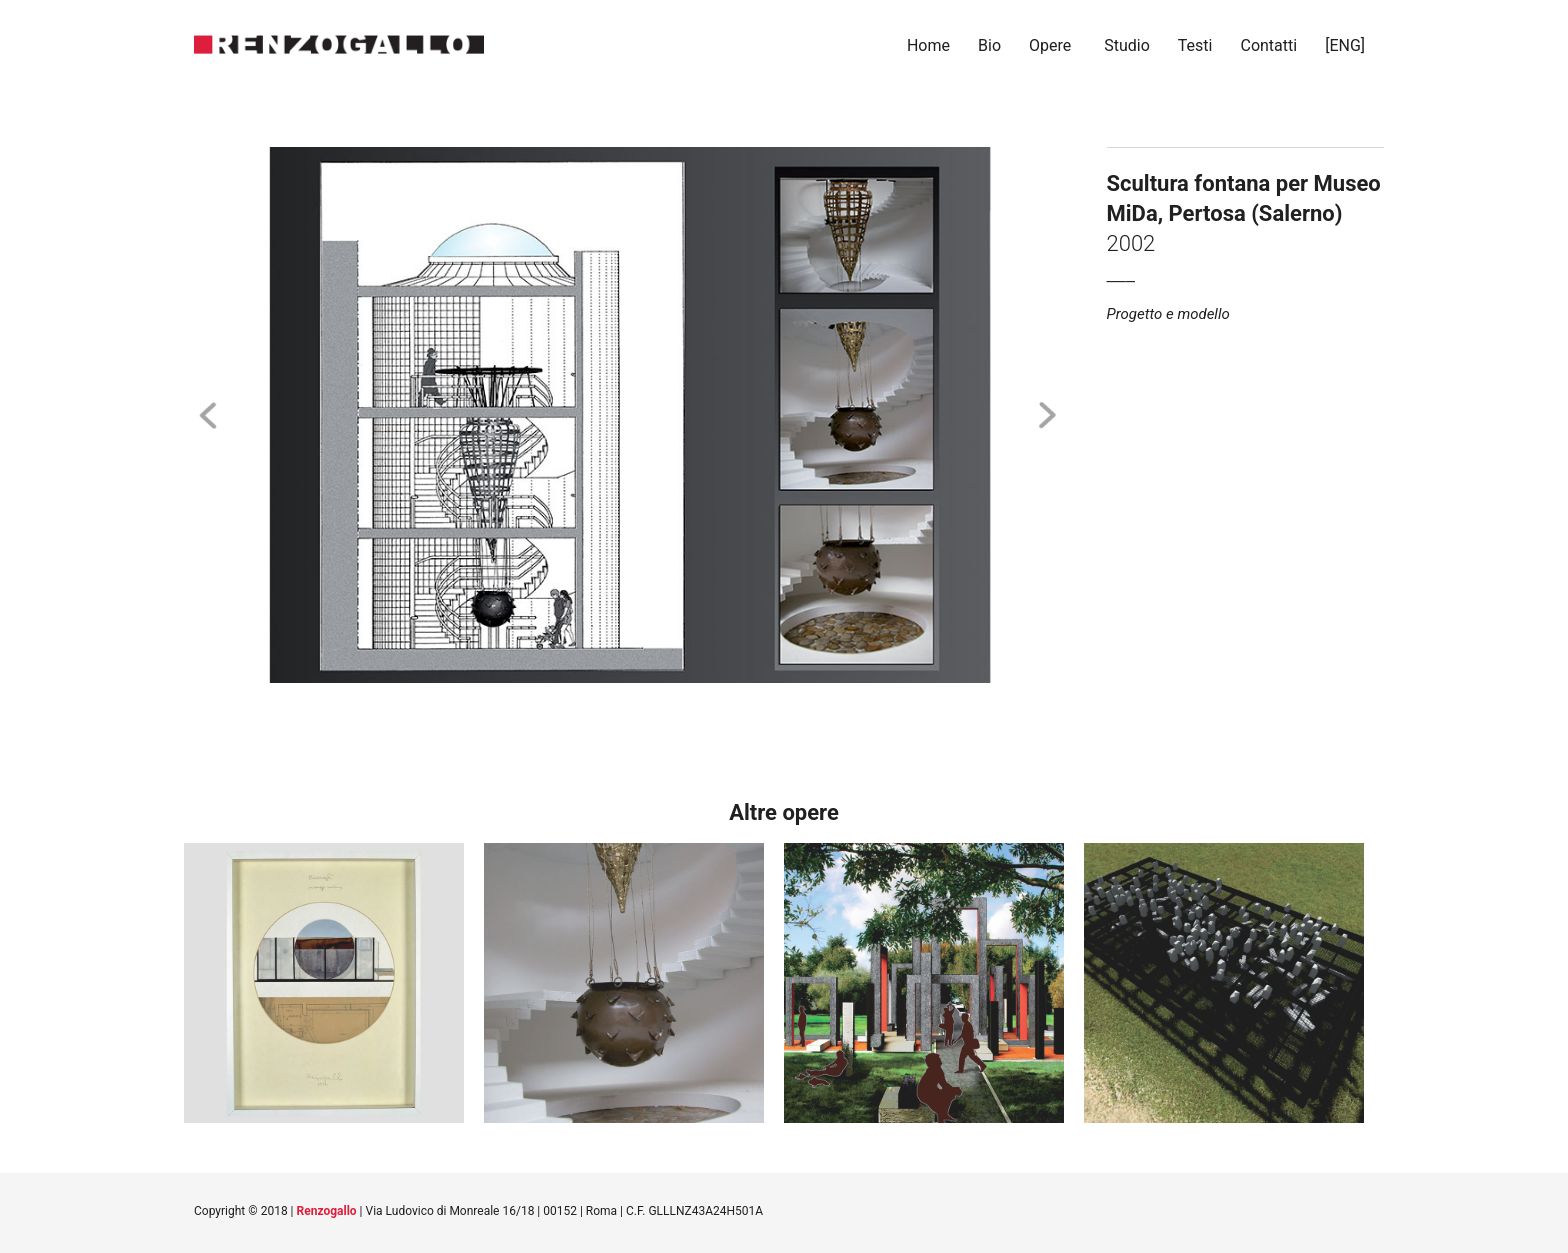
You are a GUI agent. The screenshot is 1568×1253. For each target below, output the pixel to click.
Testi (1195, 45)
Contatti (1268, 45)
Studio (1127, 45)
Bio (989, 45)
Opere (1050, 45)
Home (928, 45)
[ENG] (1347, 45)
